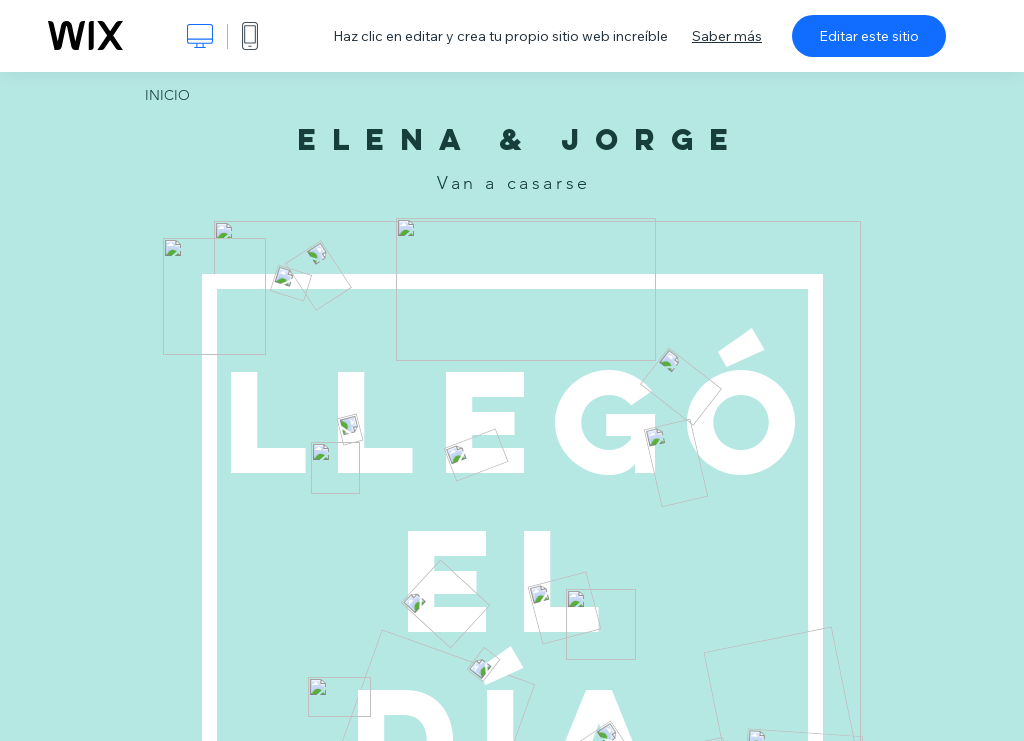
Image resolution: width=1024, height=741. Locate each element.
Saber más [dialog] (727, 36)
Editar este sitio (869, 36)
